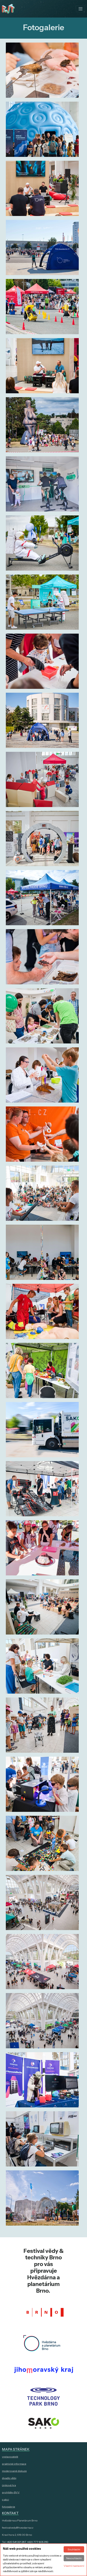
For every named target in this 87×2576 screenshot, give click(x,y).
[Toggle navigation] (80, 9)
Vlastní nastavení (74, 2565)
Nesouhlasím (74, 2558)
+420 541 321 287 (16, 2542)
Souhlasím (74, 2549)
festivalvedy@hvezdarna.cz (17, 2527)
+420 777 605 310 (37, 2542)
